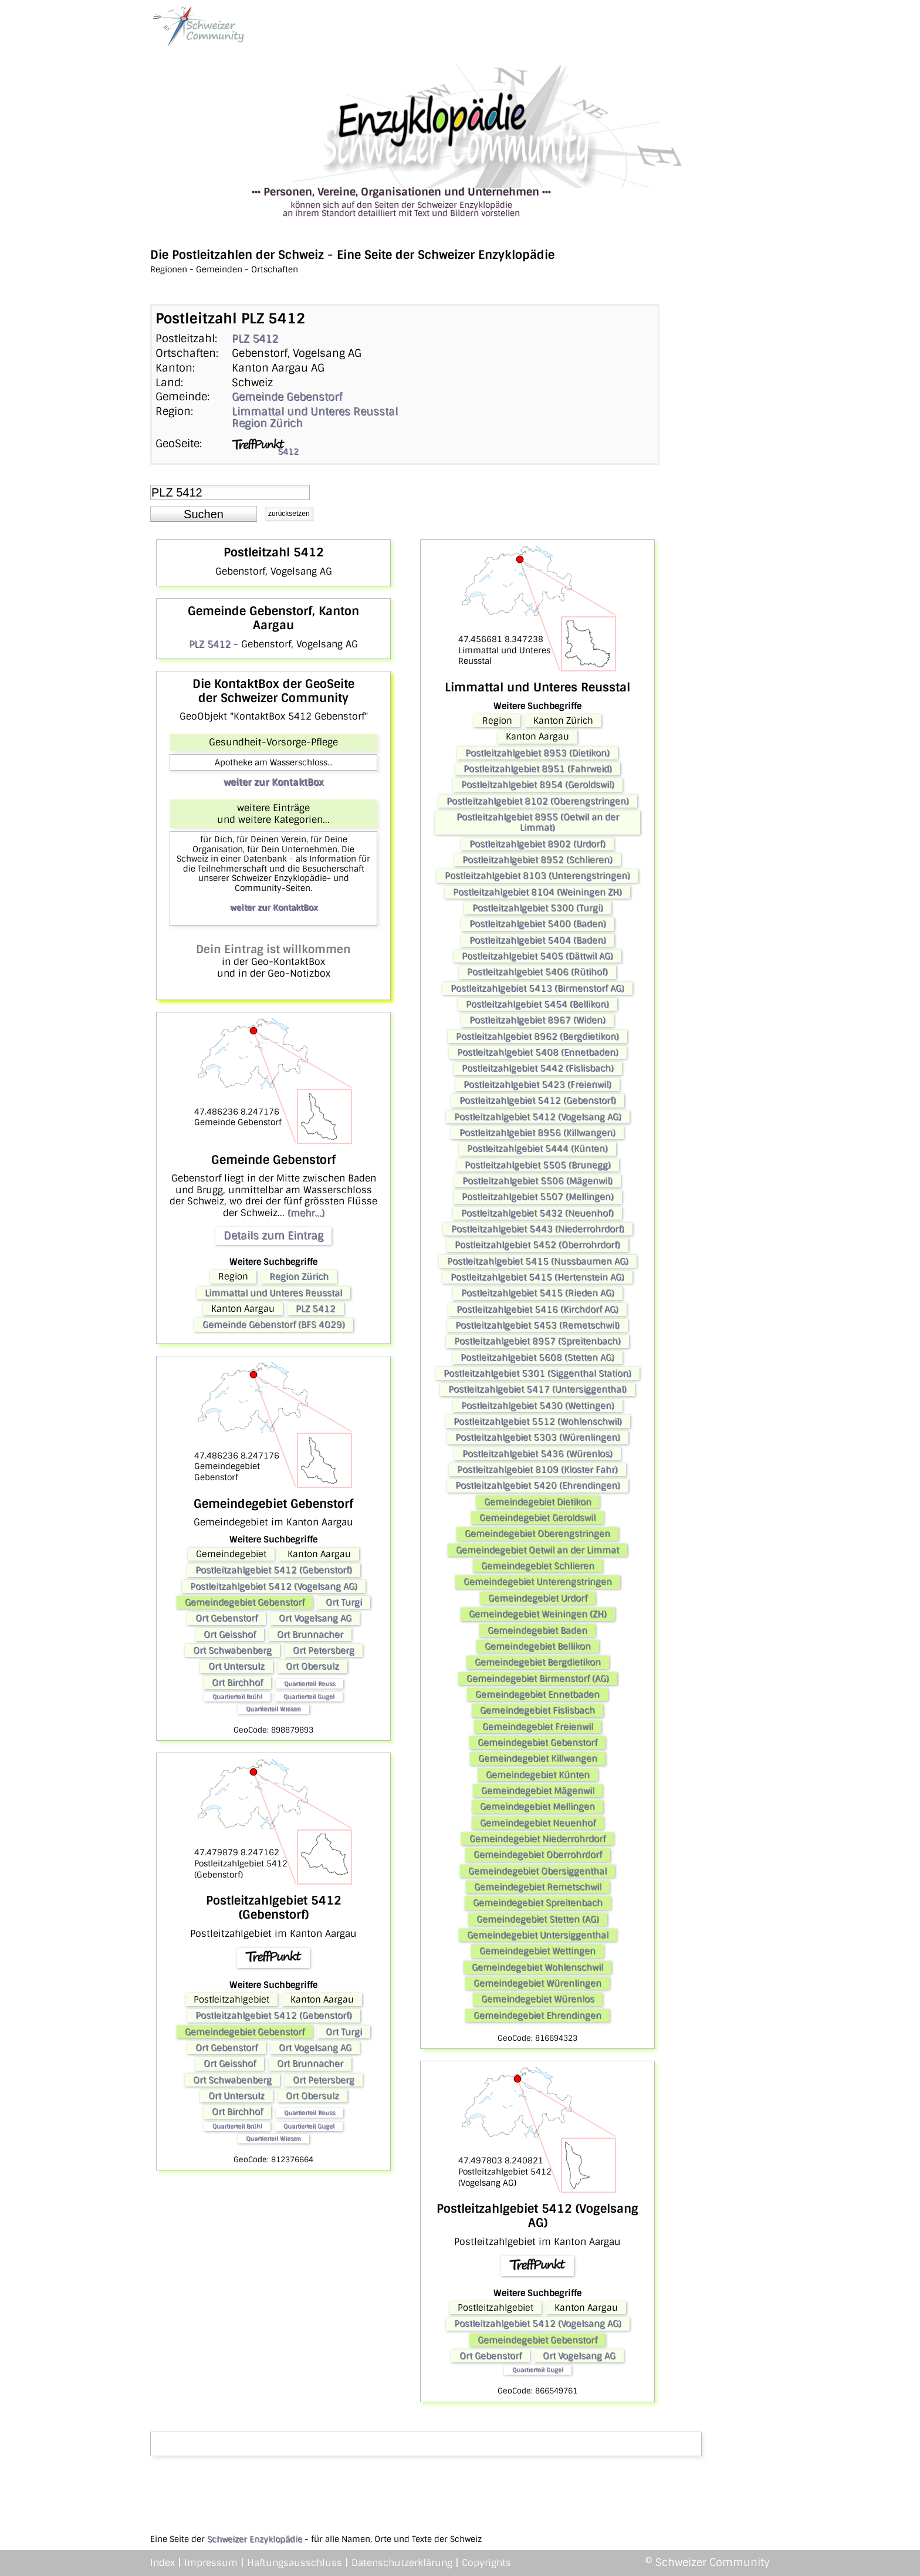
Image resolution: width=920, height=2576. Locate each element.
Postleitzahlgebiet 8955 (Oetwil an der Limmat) (537, 822)
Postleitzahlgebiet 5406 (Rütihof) (537, 972)
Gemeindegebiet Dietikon (537, 1502)
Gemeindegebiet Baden (537, 1630)
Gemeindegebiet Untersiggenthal (537, 1935)
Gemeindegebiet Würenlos (537, 1999)
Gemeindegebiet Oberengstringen (537, 1533)
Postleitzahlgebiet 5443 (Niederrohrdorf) (537, 1229)
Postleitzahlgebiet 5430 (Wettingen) (537, 1406)
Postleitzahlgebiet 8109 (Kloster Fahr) (537, 1470)
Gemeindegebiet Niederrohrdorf (537, 1839)
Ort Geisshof (230, 1634)
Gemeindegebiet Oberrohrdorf (537, 1855)
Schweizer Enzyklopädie (254, 2539)
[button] (203, 514)
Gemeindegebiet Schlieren (537, 1566)
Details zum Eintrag (273, 1235)
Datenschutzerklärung (401, 2563)
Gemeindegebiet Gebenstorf (245, 1602)
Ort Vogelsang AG (315, 1618)
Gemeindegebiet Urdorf (537, 1598)
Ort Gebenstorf (226, 1618)
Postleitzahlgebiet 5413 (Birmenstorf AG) (537, 988)
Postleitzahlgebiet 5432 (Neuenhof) (537, 1213)
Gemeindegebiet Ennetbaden (537, 1694)
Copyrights (486, 2563)
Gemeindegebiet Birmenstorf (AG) (537, 1678)
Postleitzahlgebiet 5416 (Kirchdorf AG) (537, 1309)
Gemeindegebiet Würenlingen (537, 1983)
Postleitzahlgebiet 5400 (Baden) (537, 924)
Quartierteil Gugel (308, 1696)
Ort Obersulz (312, 1666)
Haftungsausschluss (294, 2563)
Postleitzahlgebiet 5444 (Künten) (537, 1148)
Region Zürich (267, 423)
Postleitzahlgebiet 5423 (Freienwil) (537, 1085)
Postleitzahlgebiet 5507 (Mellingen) (538, 1197)
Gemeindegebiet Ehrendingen (537, 2015)
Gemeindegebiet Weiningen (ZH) (538, 1614)
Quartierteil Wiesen (273, 1709)
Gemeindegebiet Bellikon (538, 1646)
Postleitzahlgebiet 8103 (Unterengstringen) (537, 876)
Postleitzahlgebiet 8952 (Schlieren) (537, 860)
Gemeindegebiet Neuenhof (538, 1823)
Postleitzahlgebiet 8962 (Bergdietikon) (537, 1036)
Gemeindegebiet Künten (538, 1775)
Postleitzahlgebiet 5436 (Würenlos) (537, 1454)
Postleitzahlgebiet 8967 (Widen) (537, 1020)
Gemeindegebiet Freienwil (537, 1727)
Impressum (211, 2563)
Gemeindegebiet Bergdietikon (538, 1662)
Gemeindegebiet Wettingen (537, 1951)
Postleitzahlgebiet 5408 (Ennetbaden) (537, 1052)
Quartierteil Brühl (237, 1696)
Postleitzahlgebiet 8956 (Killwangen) (537, 1133)
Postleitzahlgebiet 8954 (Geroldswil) (537, 785)
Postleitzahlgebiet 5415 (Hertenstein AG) (537, 1277)
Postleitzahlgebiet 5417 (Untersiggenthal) (537, 1389)
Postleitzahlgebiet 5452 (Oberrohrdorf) (537, 1245)
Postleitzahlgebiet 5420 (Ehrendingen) (537, 1485)
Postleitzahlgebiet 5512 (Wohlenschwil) (538, 1421)
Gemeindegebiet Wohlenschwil (537, 1967)
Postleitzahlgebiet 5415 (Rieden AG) (537, 1293)
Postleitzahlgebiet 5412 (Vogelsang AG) (273, 1586)
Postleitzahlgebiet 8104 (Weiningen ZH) (537, 892)
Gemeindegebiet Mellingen (537, 1806)
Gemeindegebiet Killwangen (537, 1758)
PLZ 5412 (255, 339)
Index (162, 2563)
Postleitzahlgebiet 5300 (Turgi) (537, 908)
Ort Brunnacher (310, 1634)
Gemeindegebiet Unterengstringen (538, 1582)
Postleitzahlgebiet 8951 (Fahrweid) (538, 769)
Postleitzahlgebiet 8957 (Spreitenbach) (537, 1341)
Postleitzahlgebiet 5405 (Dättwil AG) (537, 956)
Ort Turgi (344, 1602)
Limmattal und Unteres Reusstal (315, 411)
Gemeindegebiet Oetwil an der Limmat (537, 1550)
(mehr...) (306, 1213)
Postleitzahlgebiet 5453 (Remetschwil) (537, 1325)
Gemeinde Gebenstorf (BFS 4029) (273, 1325)
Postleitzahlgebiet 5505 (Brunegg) (538, 1165)
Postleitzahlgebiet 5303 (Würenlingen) (537, 1437)
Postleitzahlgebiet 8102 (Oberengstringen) (538, 801)
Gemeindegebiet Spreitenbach (538, 1903)
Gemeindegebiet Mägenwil (537, 1791)
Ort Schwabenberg (232, 1650)
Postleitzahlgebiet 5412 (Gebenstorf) (273, 1570)
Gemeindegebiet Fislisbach (537, 1710)
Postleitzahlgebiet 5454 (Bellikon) (537, 1004)
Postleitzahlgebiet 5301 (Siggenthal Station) (537, 1373)
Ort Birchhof (237, 1683)
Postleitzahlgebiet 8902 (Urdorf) (537, 844)
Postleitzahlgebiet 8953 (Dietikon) (537, 753)
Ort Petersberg (323, 1650)
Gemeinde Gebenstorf (287, 397)
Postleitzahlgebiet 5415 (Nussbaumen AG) (537, 1261)
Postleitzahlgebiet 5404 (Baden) (537, 940)
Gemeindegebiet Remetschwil (537, 1887)
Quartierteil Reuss (309, 1683)
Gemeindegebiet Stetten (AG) (537, 1919)
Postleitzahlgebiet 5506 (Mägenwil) (537, 1181)
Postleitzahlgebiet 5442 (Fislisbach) (538, 1068)
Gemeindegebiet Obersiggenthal (537, 1871)
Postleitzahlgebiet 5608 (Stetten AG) (537, 1357)
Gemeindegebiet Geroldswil (537, 1518)
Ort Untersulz (236, 1666)
